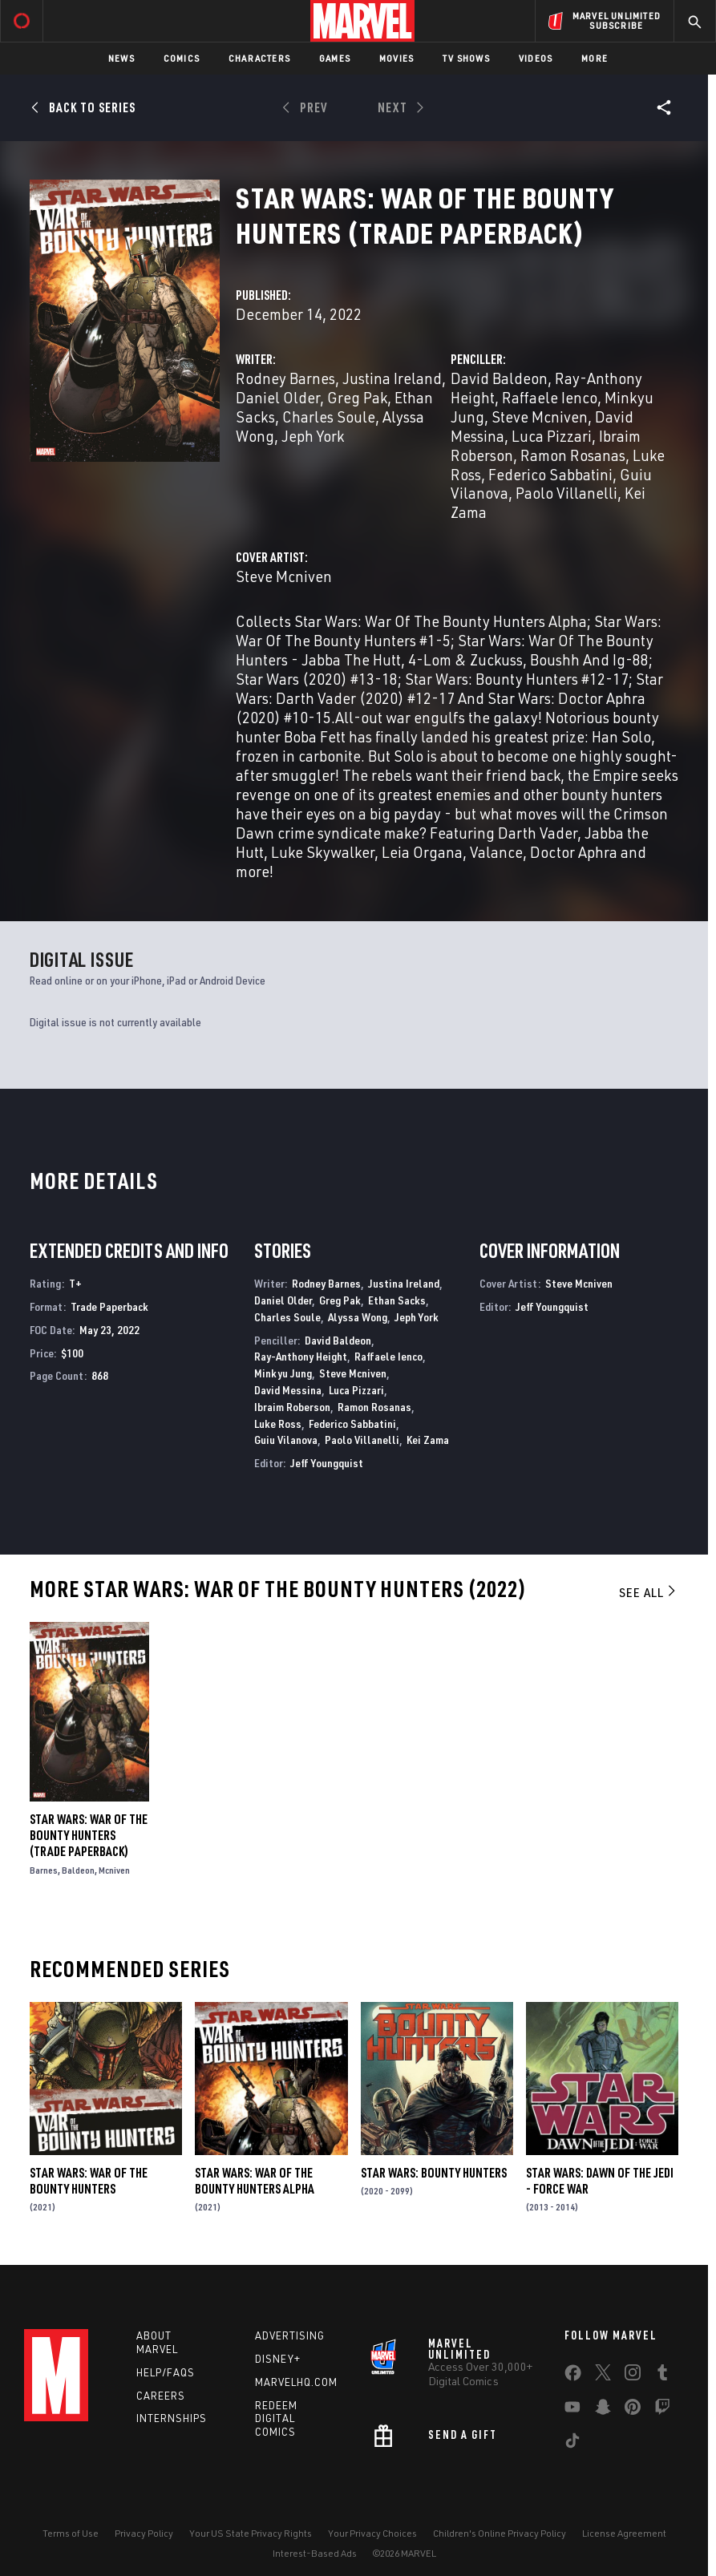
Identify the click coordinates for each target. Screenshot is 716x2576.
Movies (396, 58)
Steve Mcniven (539, 416)
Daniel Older (278, 397)
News (121, 58)
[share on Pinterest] (633, 2410)
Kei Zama (428, 1439)
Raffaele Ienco (549, 397)
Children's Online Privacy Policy (499, 2533)
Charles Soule (328, 416)
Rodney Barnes (285, 378)
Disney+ (278, 2358)
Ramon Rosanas (572, 455)
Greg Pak (357, 397)
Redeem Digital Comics (276, 2419)
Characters (259, 58)
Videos (535, 58)
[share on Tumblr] (662, 2376)
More (594, 58)
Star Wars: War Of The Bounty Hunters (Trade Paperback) (89, 1835)
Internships (171, 2418)
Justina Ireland (392, 378)
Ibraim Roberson (292, 1406)
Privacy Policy (144, 2533)
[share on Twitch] (662, 2410)
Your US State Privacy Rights (250, 2533)
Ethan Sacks (397, 1300)
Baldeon (78, 1870)
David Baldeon (499, 378)
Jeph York (312, 436)
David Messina (288, 1390)
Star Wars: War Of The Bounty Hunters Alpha (254, 2181)
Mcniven (114, 1870)
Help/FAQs (165, 2372)
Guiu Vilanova (286, 1439)
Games (334, 58)
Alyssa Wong (357, 1317)
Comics (182, 58)
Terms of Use (70, 2533)
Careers (160, 2395)
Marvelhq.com (296, 2382)
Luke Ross (277, 1423)
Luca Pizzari (552, 436)
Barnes (44, 1870)
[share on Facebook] (572, 2376)
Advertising (290, 2335)
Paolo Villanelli (566, 492)
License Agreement (624, 2533)
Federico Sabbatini (550, 474)
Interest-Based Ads (315, 2553)
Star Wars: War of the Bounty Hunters (89, 2181)
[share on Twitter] (603, 2376)
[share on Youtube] (572, 2410)
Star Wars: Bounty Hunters (434, 2173)
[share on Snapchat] (603, 2410)
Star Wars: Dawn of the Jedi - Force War (600, 2181)
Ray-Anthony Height (300, 1356)
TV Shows (466, 58)
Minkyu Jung (283, 1373)
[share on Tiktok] (572, 2444)
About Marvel (157, 2342)
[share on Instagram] (633, 2376)
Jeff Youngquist (326, 1463)
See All (648, 1592)
